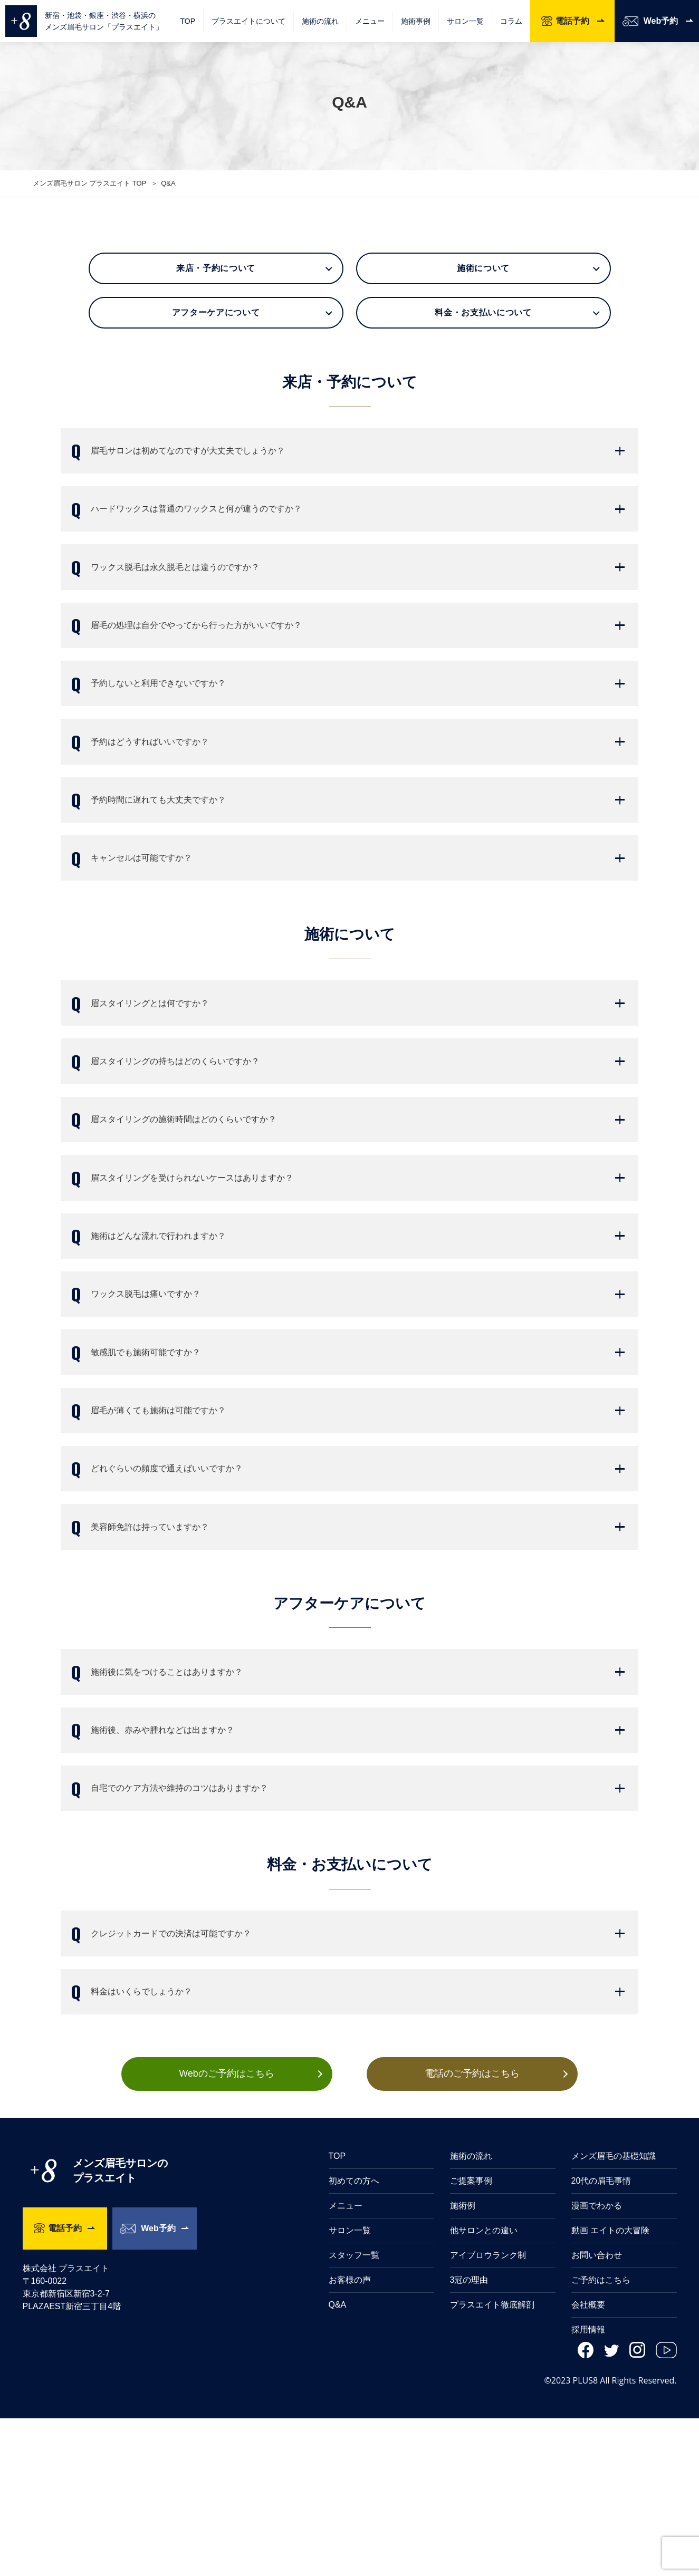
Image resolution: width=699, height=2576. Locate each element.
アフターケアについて (216, 312)
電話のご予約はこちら (473, 2230)
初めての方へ (354, 2338)
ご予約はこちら (600, 2437)
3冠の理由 (469, 2437)
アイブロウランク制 (488, 2412)
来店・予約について (215, 268)
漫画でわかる (596, 2363)
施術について (483, 268)
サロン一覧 (465, 21)
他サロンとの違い (484, 2388)
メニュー (345, 2363)
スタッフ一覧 (354, 2412)
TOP (187, 21)
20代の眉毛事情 (601, 2338)
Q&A (338, 2462)
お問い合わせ (596, 2412)
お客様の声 (350, 2437)
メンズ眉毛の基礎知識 (613, 2313)
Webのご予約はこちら (226, 2230)
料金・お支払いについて (483, 312)
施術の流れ (320, 21)
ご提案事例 (471, 2338)
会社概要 (588, 2462)
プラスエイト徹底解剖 (492, 2462)
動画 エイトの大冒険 (610, 2388)
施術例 (462, 2363)
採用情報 (588, 2487)
